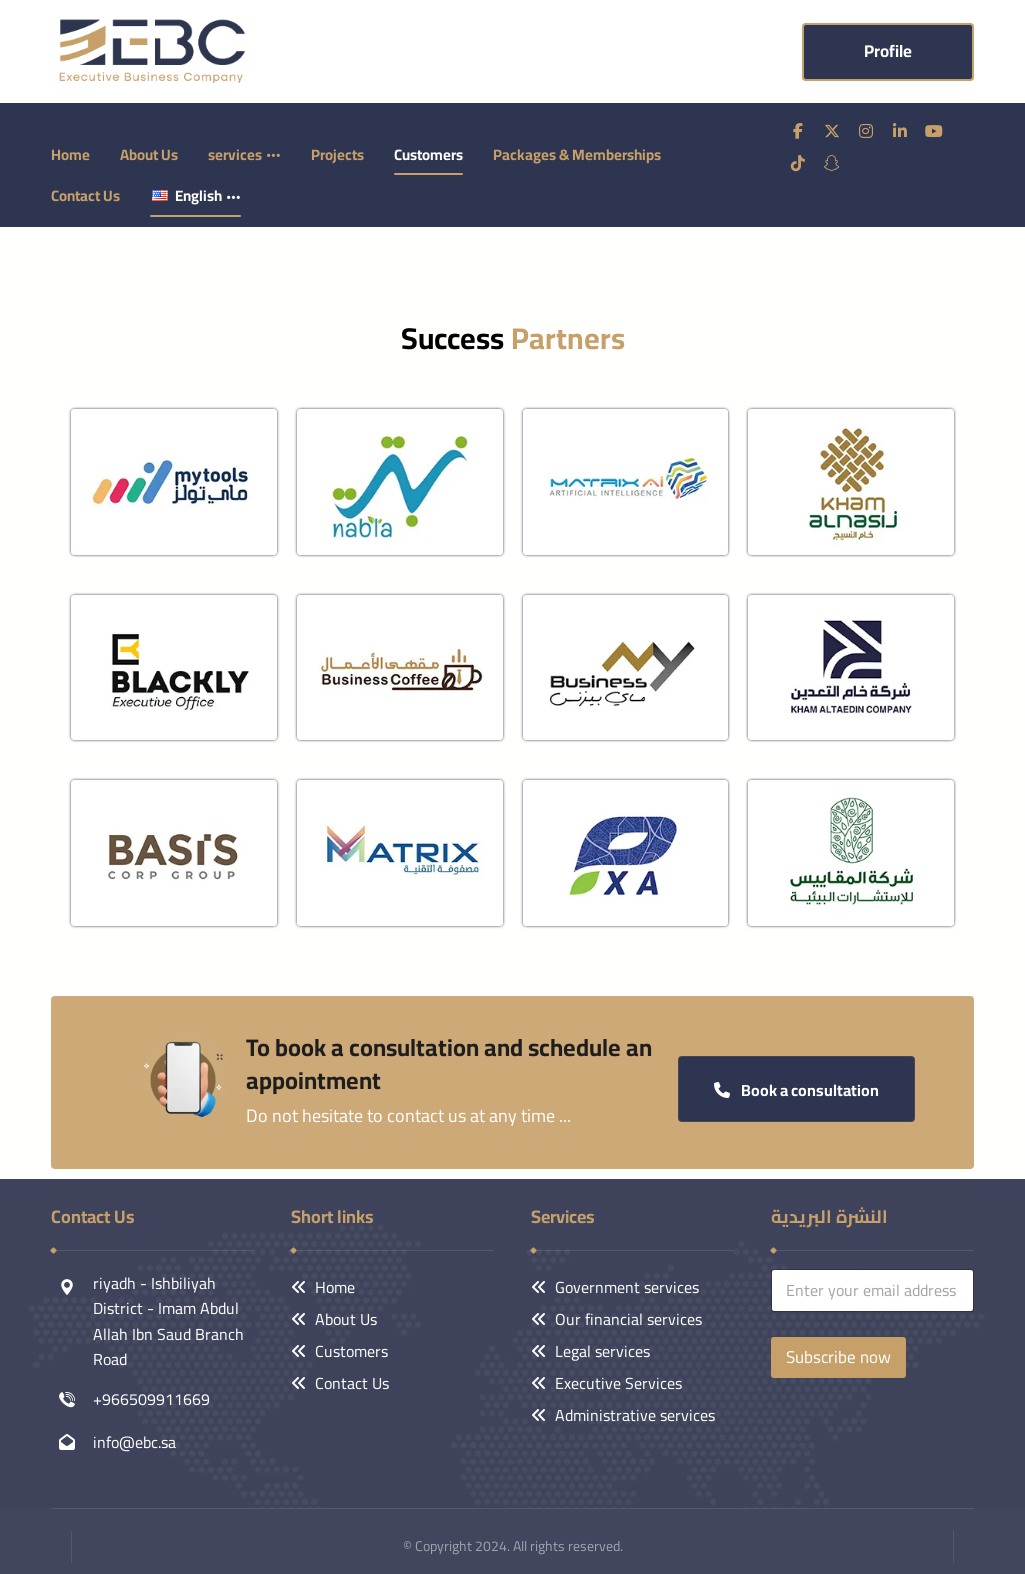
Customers (339, 1350)
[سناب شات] (832, 162)
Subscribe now (838, 1356)
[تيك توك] (798, 162)
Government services (615, 1286)
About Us (334, 1318)
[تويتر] (832, 130)
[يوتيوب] (934, 130)
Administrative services (623, 1414)
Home (323, 1286)
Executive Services (606, 1382)
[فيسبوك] (798, 130)
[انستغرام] (866, 130)
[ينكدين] (900, 130)
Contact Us (340, 1382)
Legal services (590, 1350)
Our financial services (616, 1318)
